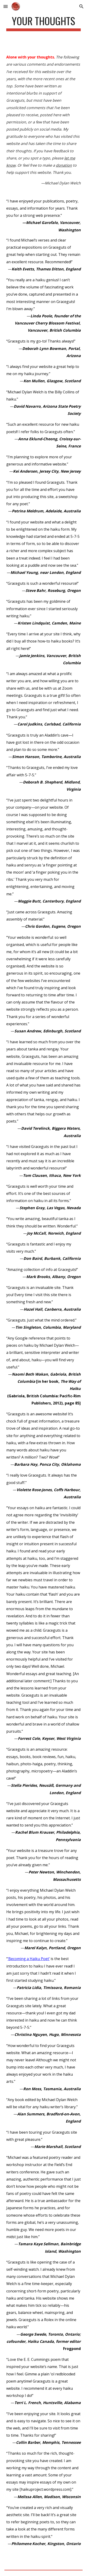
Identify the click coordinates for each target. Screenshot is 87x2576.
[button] (5, 6)
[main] (43, 23)
